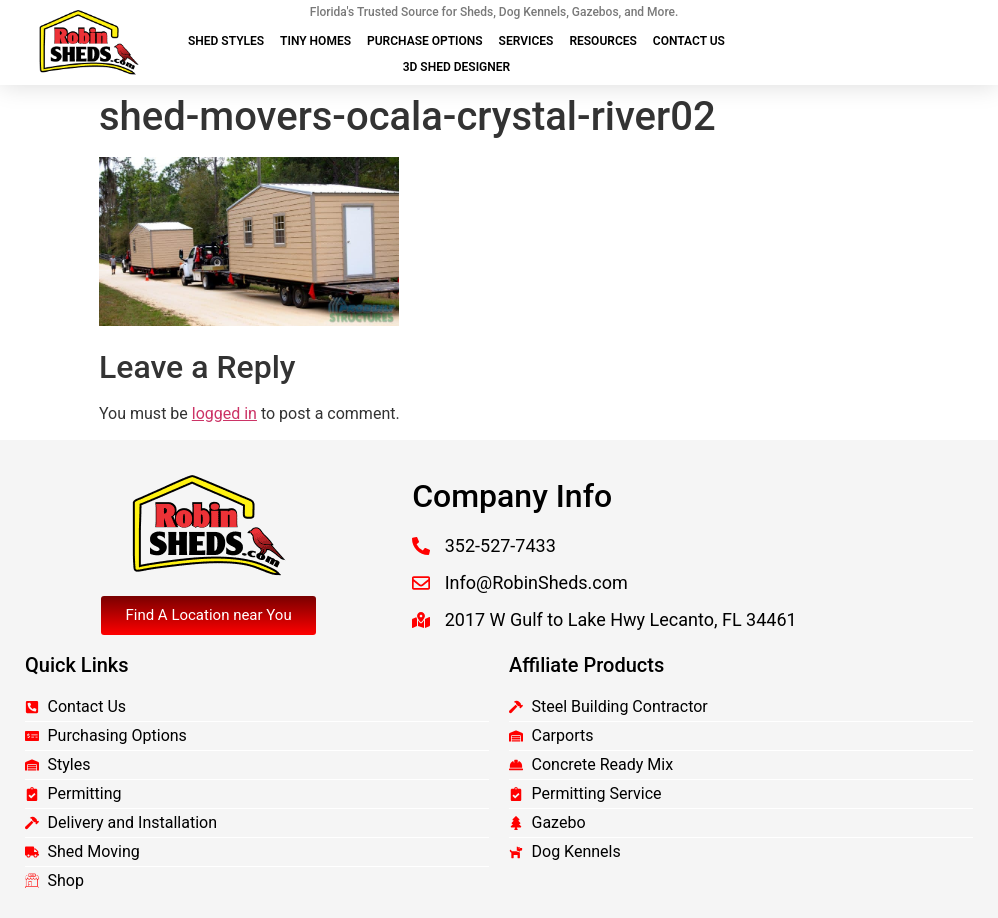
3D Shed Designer (456, 67)
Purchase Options (425, 41)
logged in (224, 413)
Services (526, 41)
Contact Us (689, 41)
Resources (602, 41)
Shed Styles (226, 41)
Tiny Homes (315, 41)
